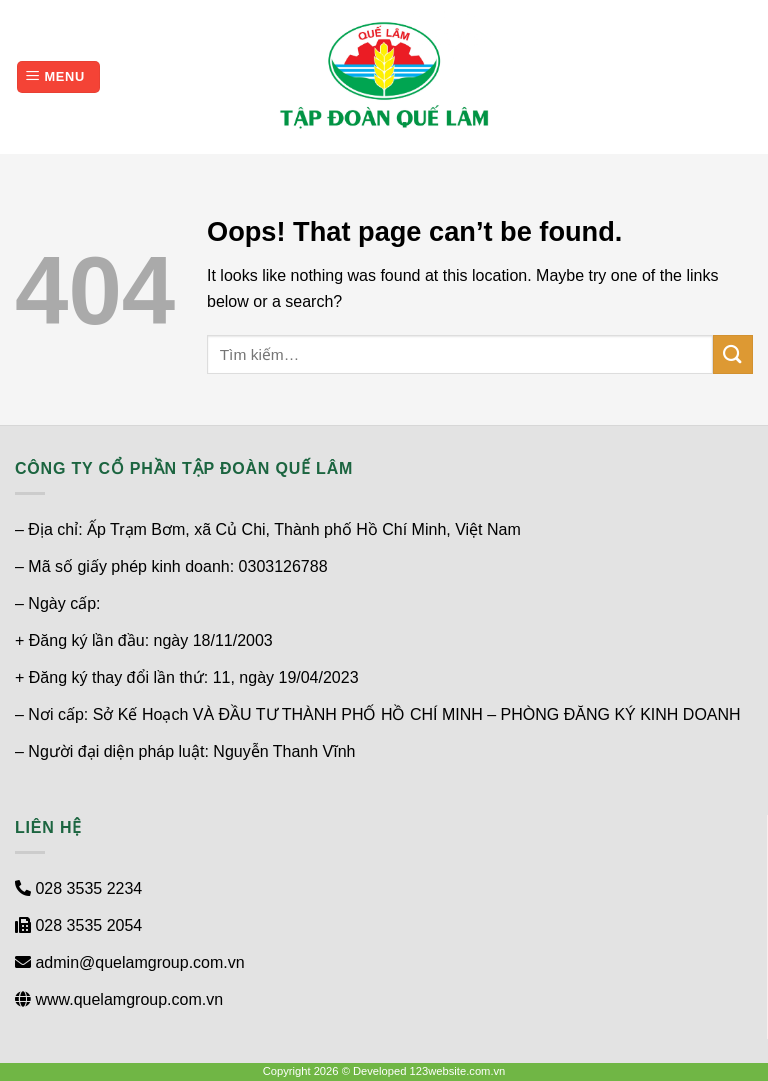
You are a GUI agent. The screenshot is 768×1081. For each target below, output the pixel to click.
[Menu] (58, 77)
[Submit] (733, 354)
